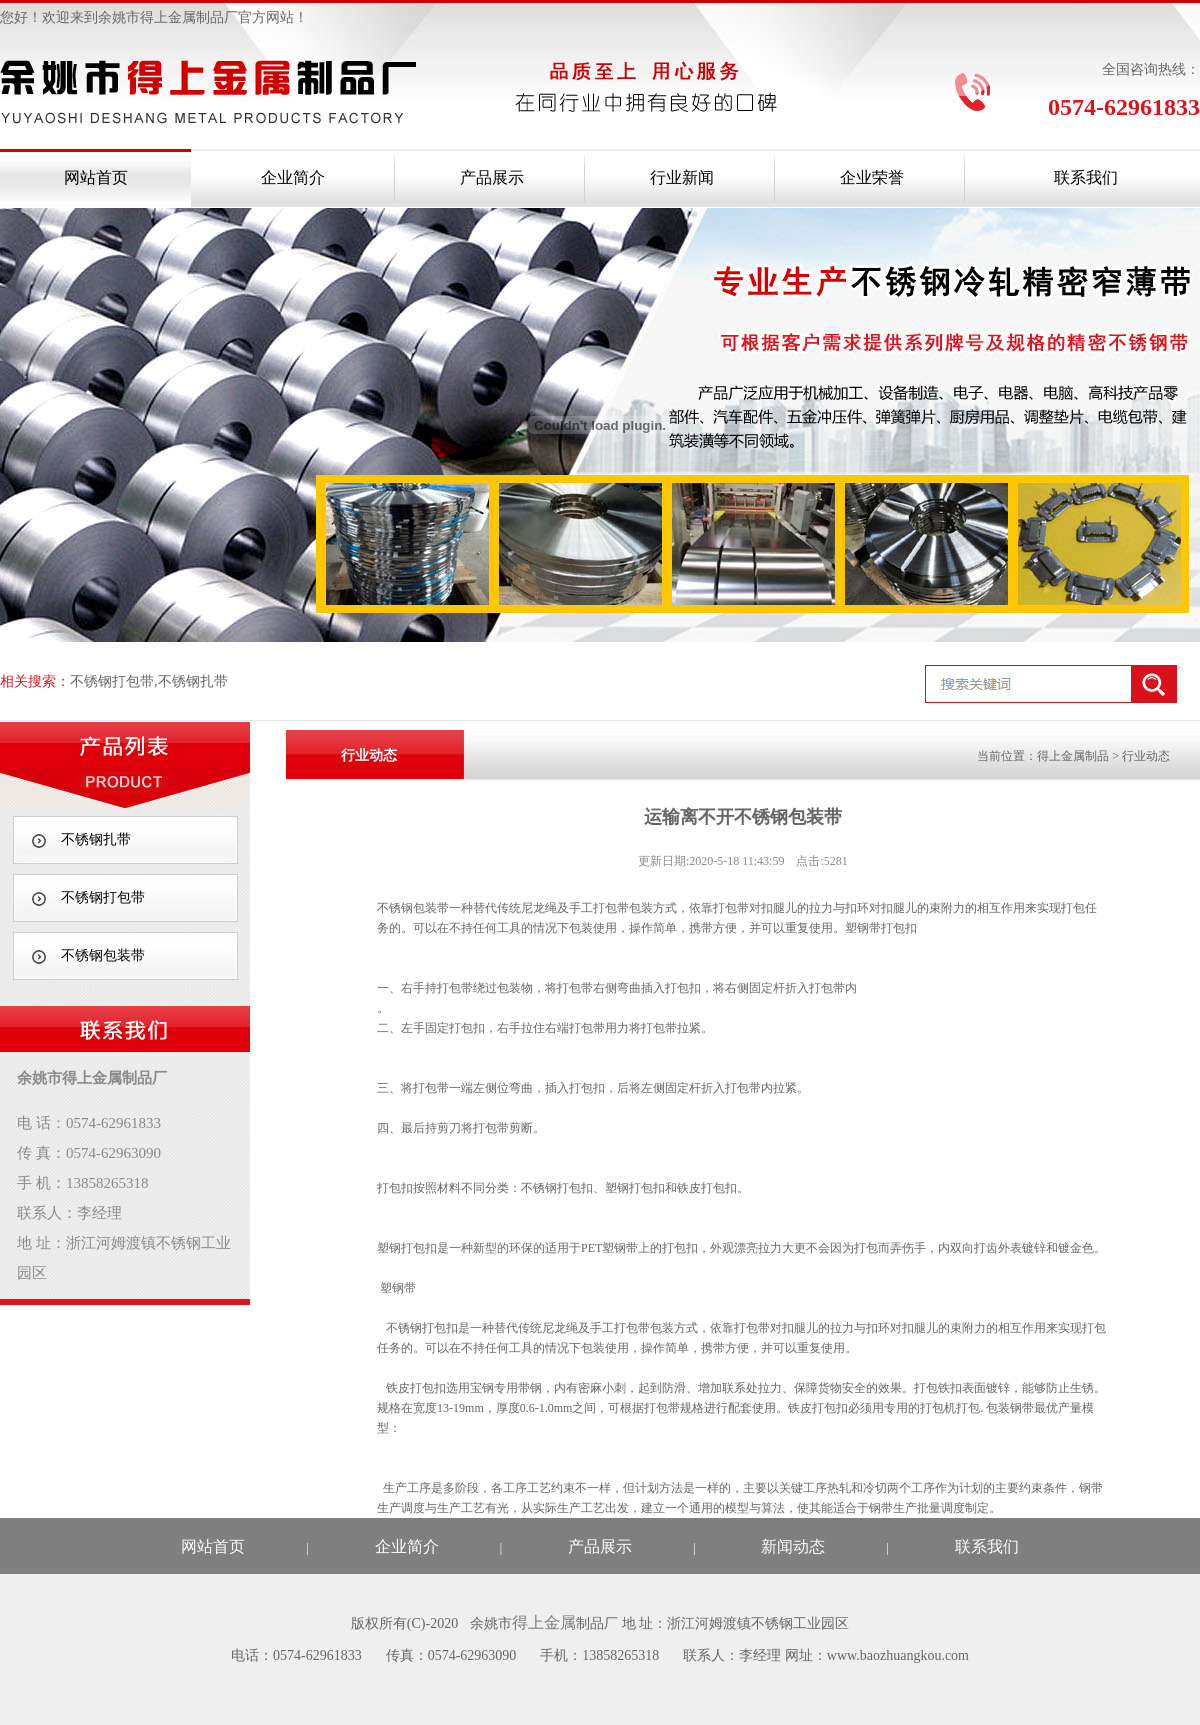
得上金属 (544, 1622)
